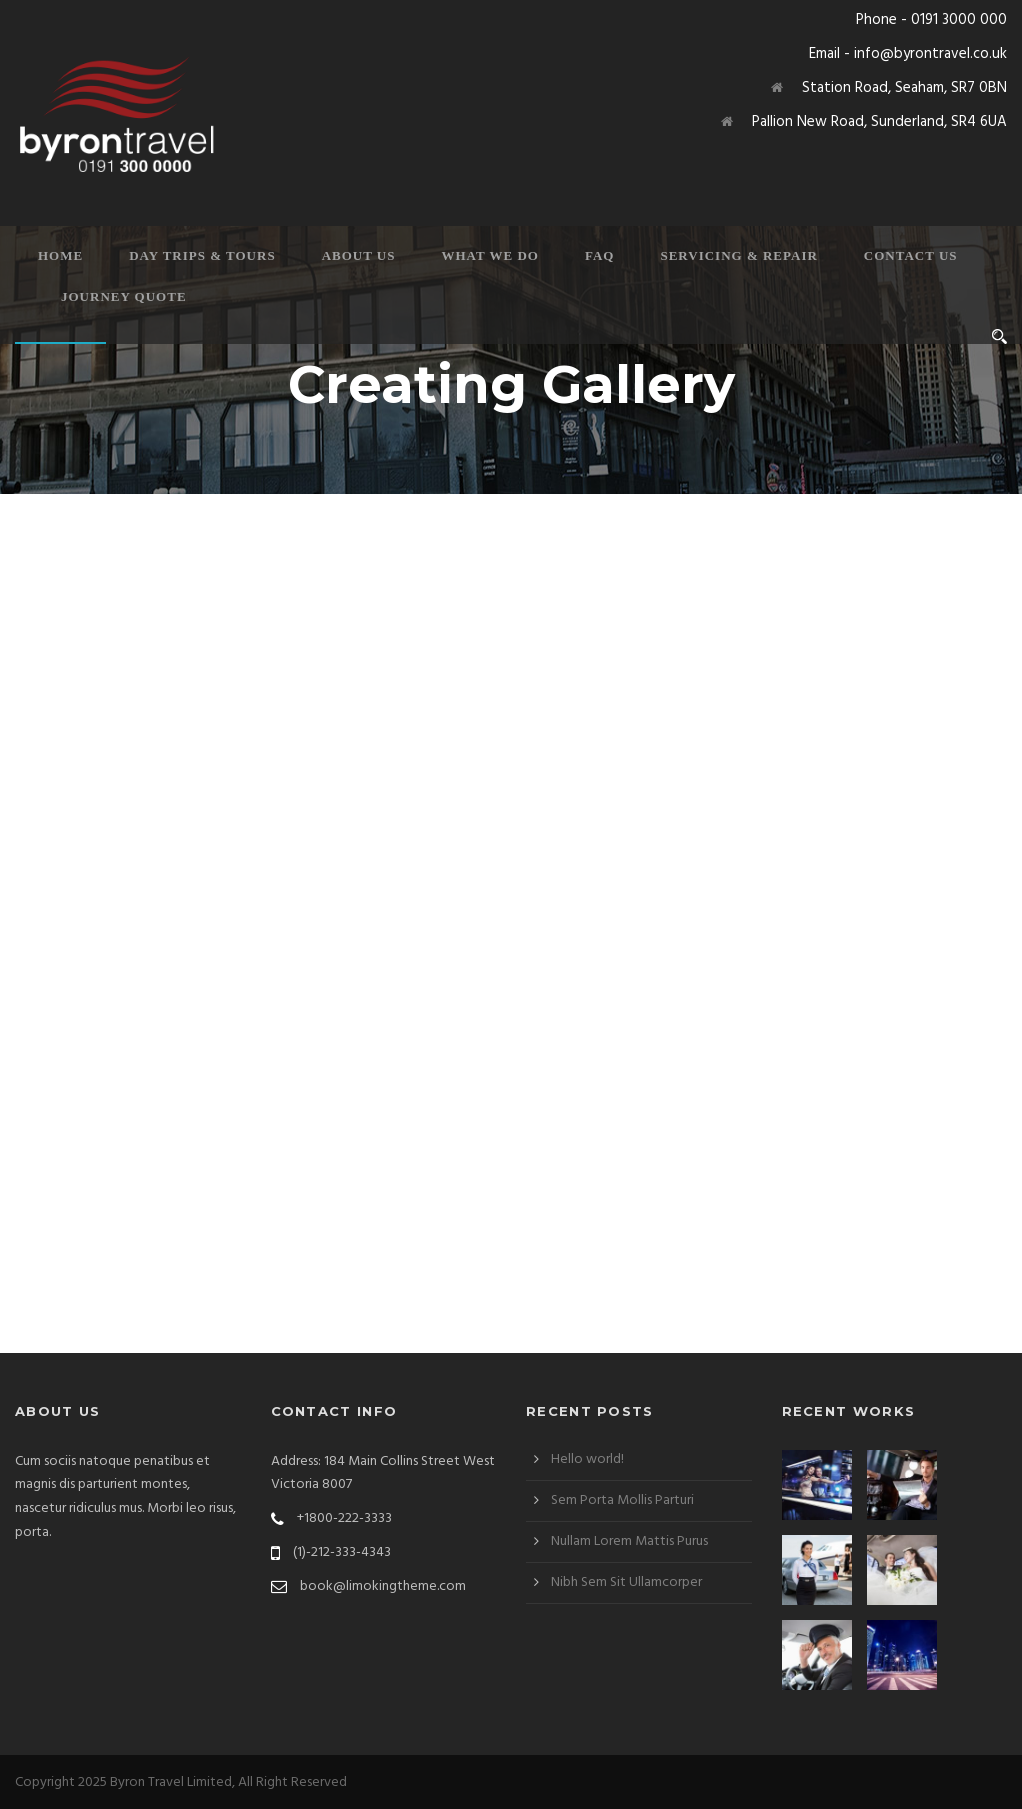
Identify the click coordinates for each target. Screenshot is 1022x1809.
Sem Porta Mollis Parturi (622, 1500)
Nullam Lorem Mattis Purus (629, 1541)
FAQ (599, 255)
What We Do (490, 255)
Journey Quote (124, 296)
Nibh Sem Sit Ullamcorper (626, 1582)
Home (60, 255)
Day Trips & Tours (202, 255)
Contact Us (911, 255)
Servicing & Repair (738, 255)
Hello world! (587, 1459)
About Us (359, 255)
